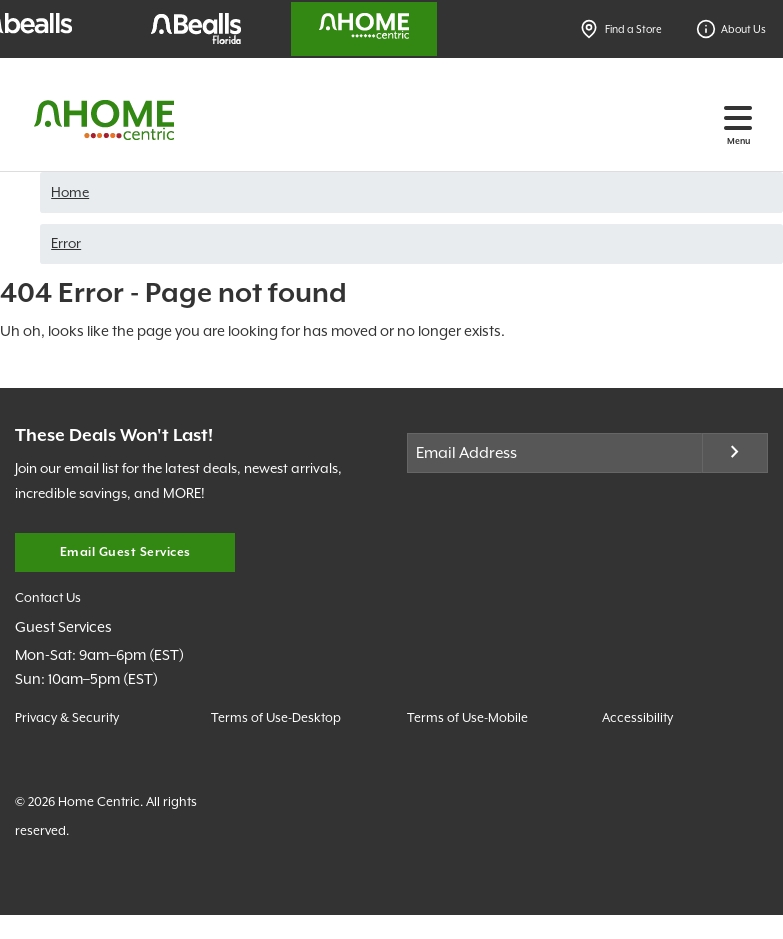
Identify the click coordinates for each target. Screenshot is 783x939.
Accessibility (637, 717)
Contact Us (48, 597)
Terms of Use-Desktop (276, 717)
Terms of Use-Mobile (467, 717)
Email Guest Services (125, 552)
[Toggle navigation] (738, 117)
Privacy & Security (67, 717)
